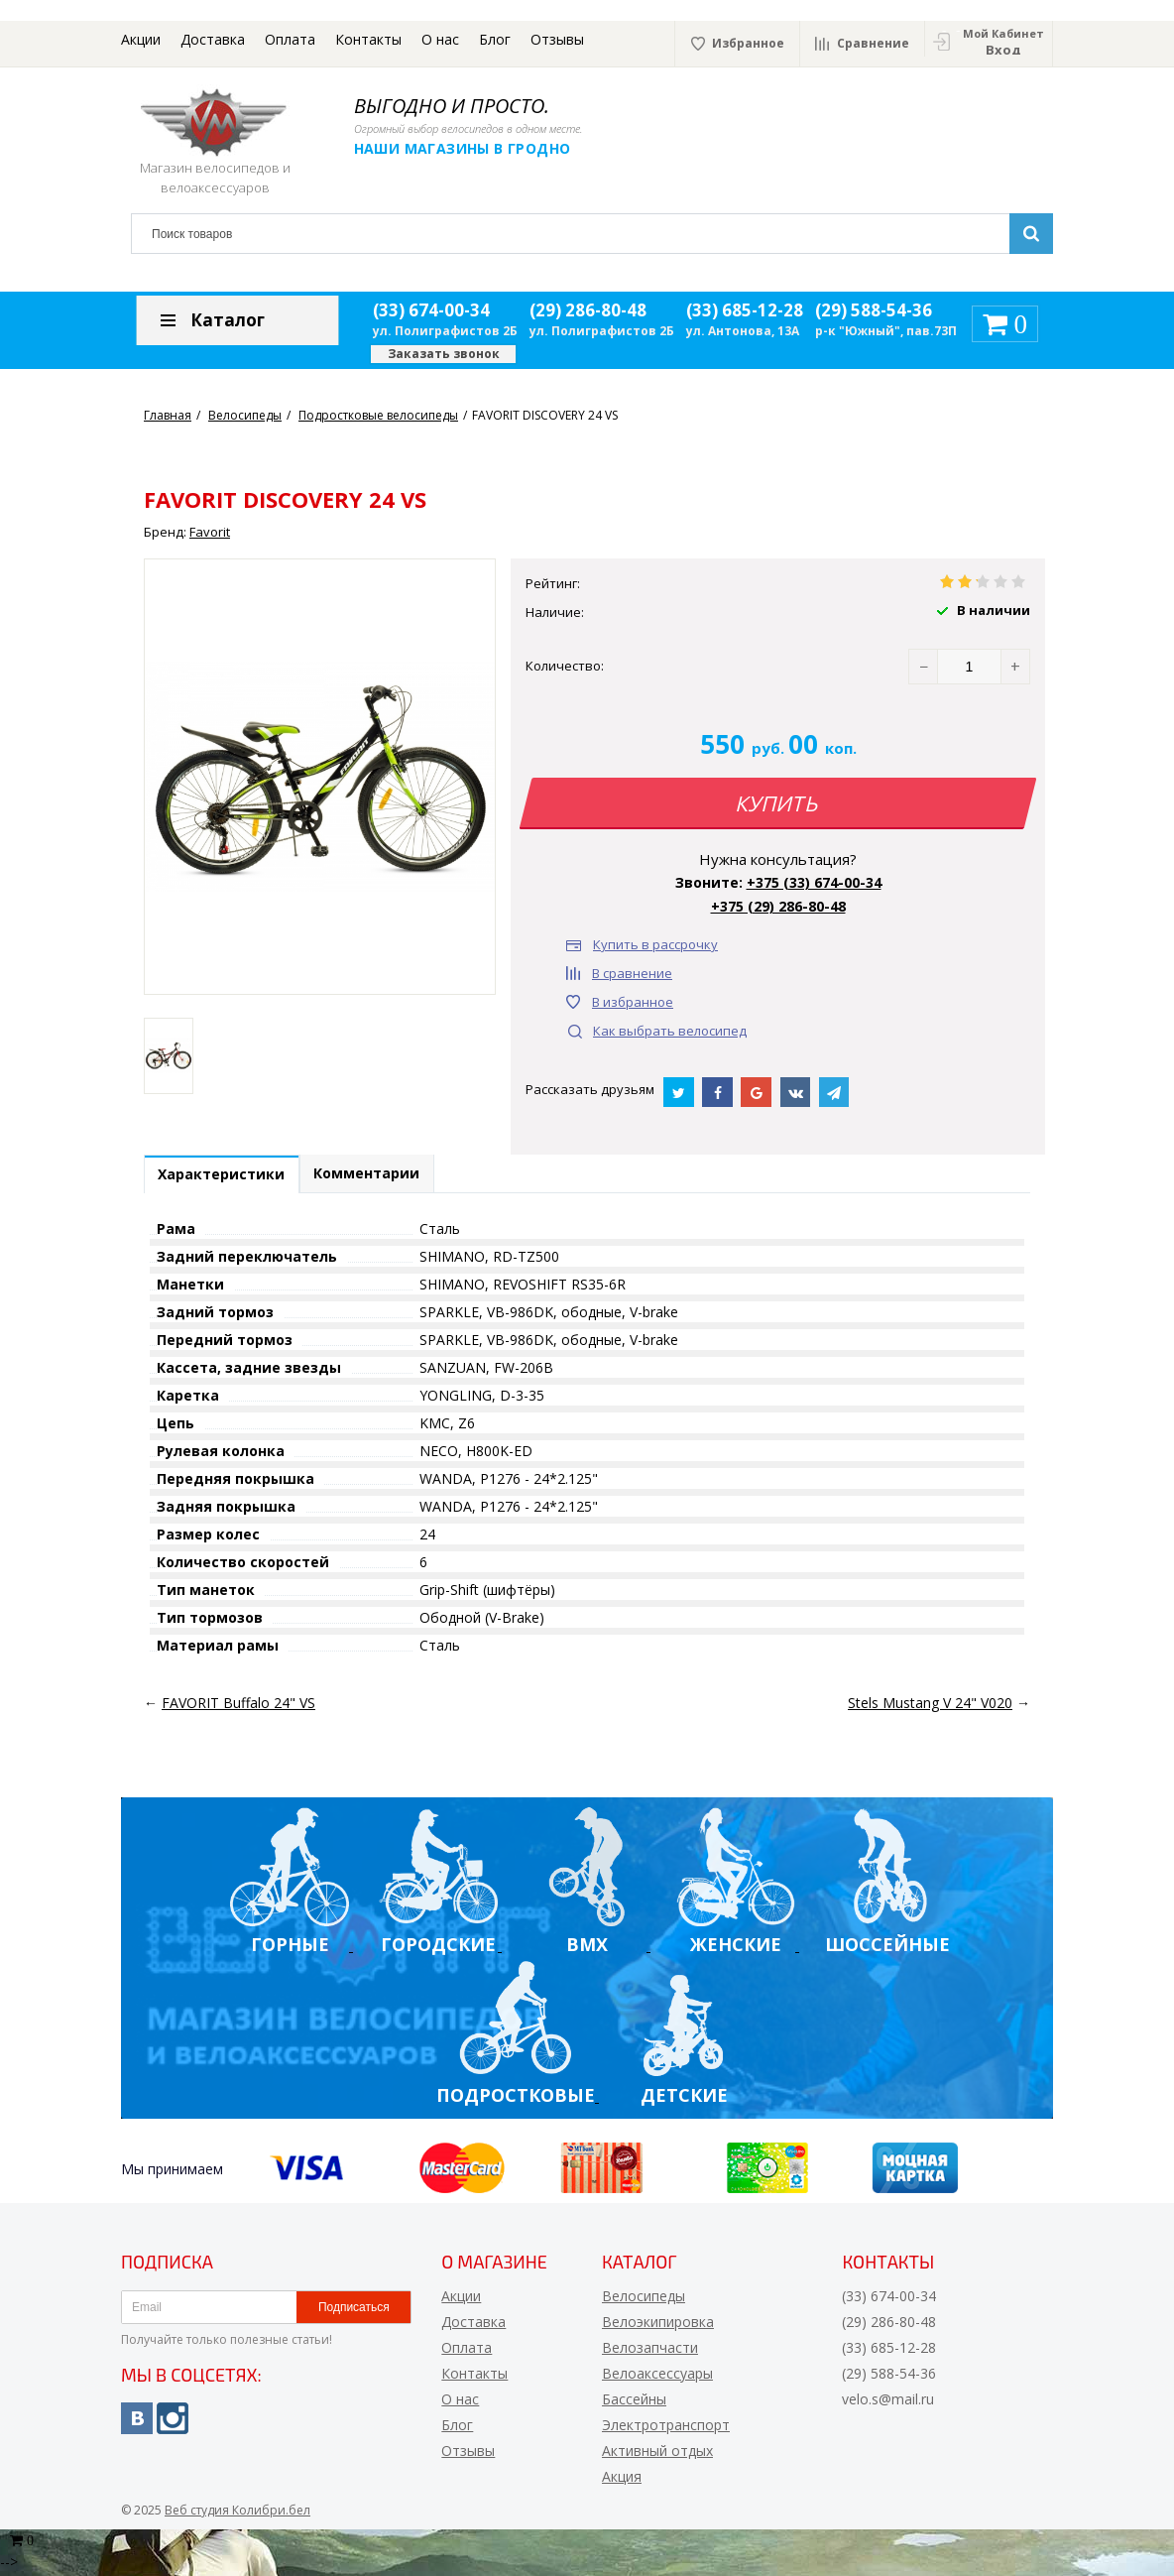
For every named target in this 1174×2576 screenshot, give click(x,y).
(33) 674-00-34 (431, 310)
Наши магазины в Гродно (472, 148)
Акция (622, 2480)
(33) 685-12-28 (744, 310)
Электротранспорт (666, 2428)
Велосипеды (643, 2299)
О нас (440, 39)
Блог (495, 39)
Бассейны (634, 2402)
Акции (141, 39)
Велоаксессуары (657, 2377)
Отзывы (557, 39)
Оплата (290, 39)
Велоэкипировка (658, 2325)
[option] (168, 1056)
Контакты (368, 39)
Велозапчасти (650, 2351)
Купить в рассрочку (655, 944)
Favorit (209, 532)
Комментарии (380, 1175)
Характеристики (226, 1176)
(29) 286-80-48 (587, 310)
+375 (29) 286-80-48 (778, 906)
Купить (778, 803)
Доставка (212, 39)
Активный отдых (657, 2454)
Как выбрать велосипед (670, 1031)
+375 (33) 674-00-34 (814, 882)
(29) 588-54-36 (873, 310)
